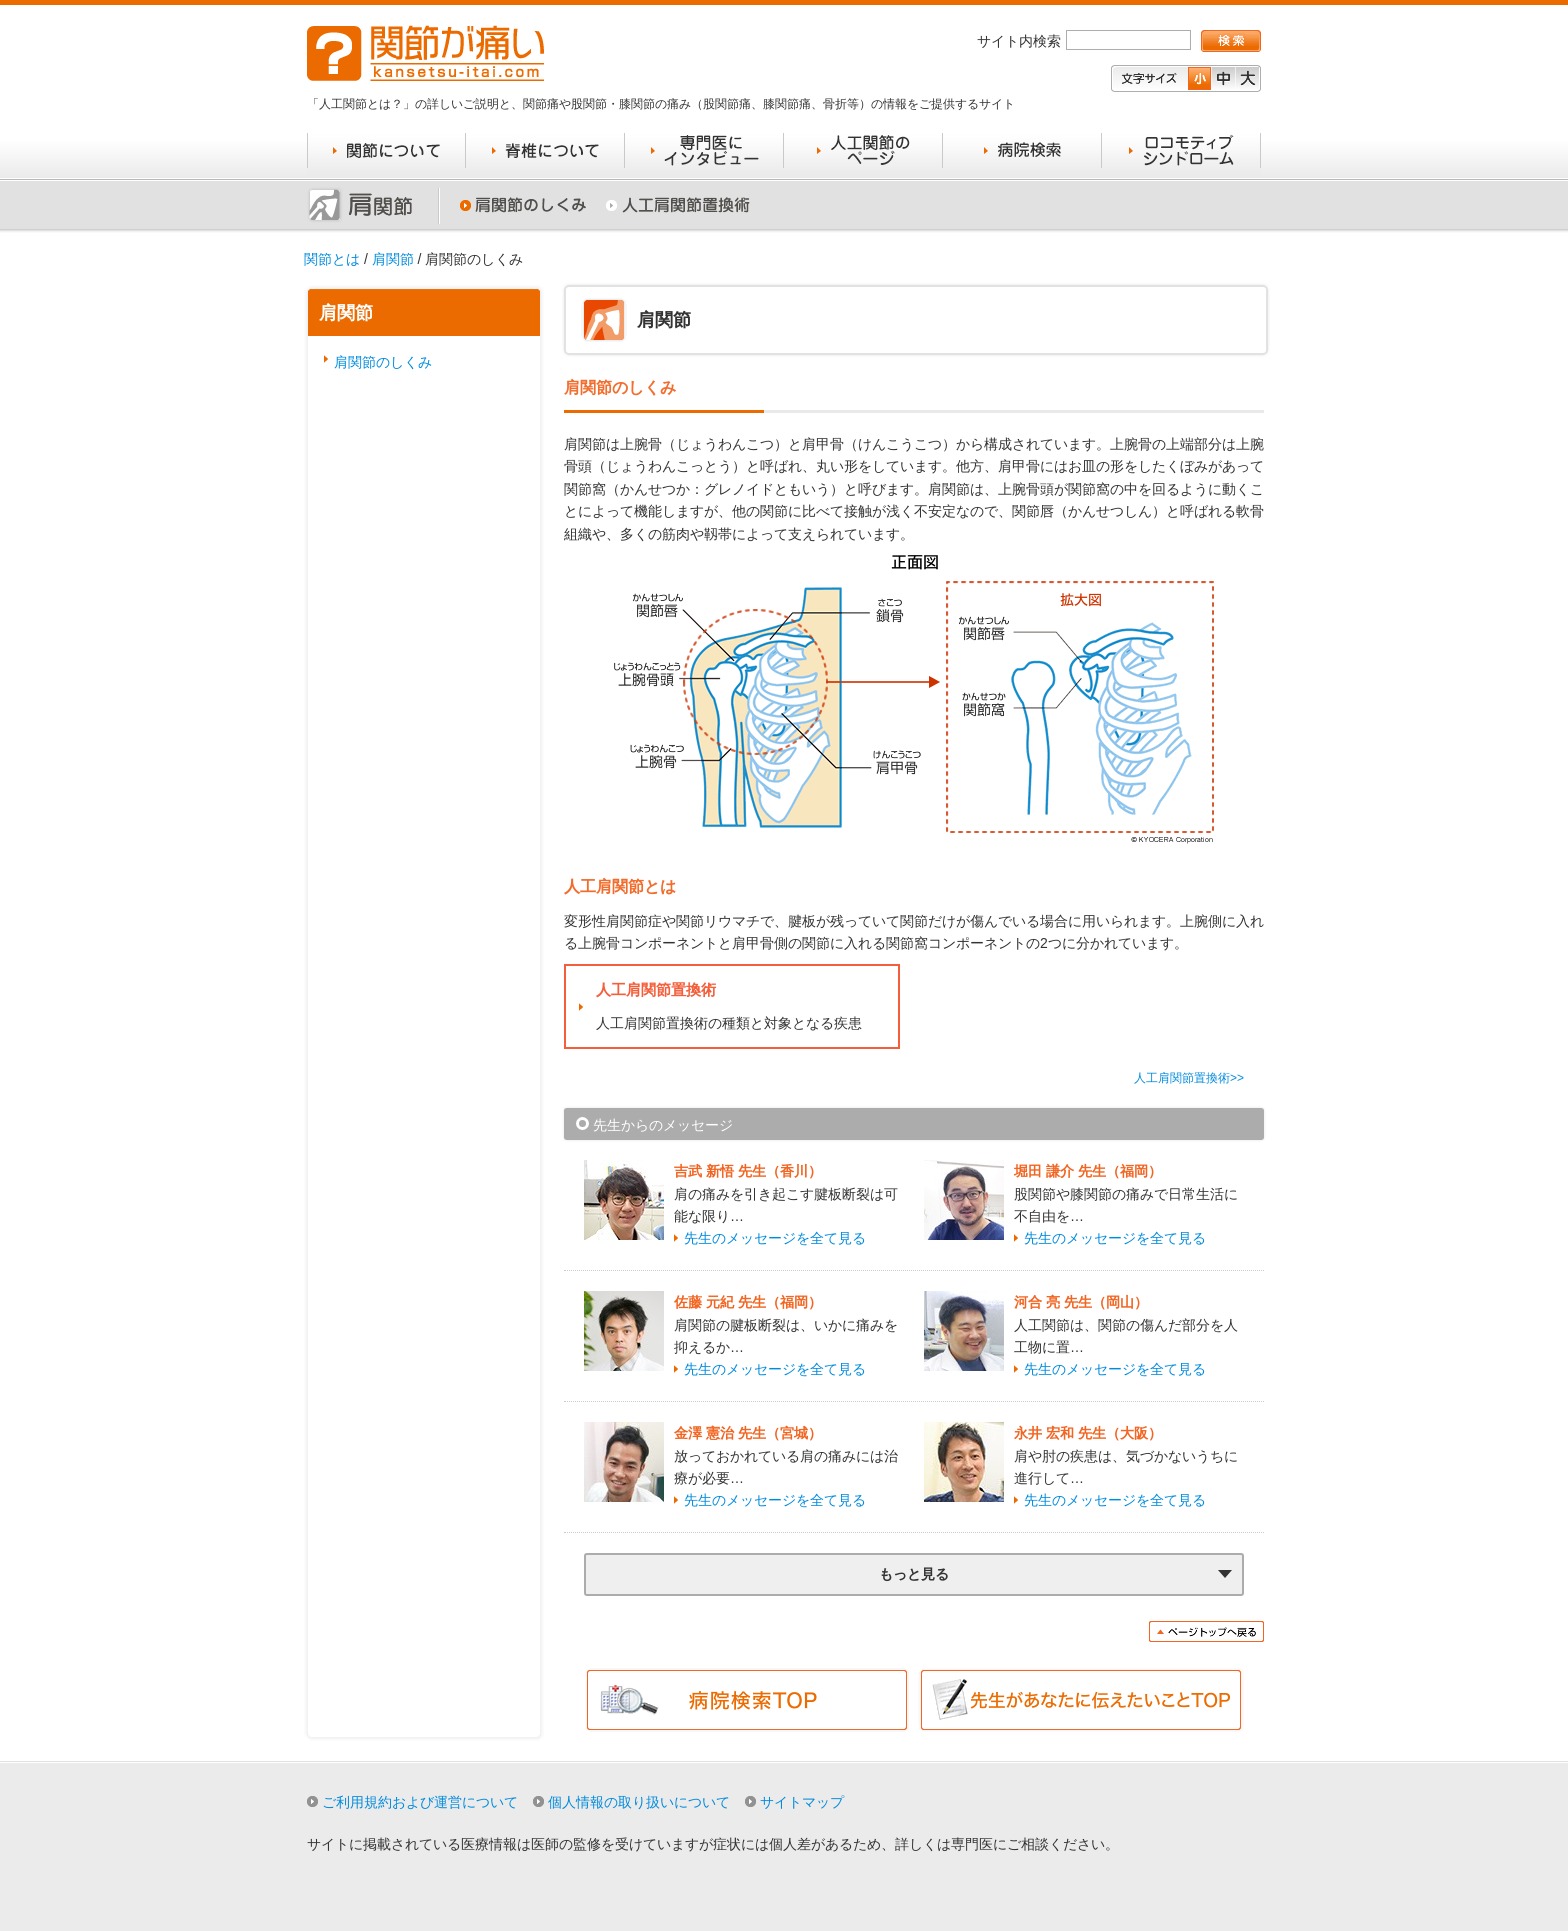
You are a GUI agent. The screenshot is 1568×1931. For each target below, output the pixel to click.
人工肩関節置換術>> (1189, 1078)
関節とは (332, 259)
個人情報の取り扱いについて (639, 1802)
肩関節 (393, 259)
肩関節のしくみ (383, 362)
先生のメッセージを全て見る (775, 1238)
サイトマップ (802, 1802)
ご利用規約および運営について (420, 1802)
